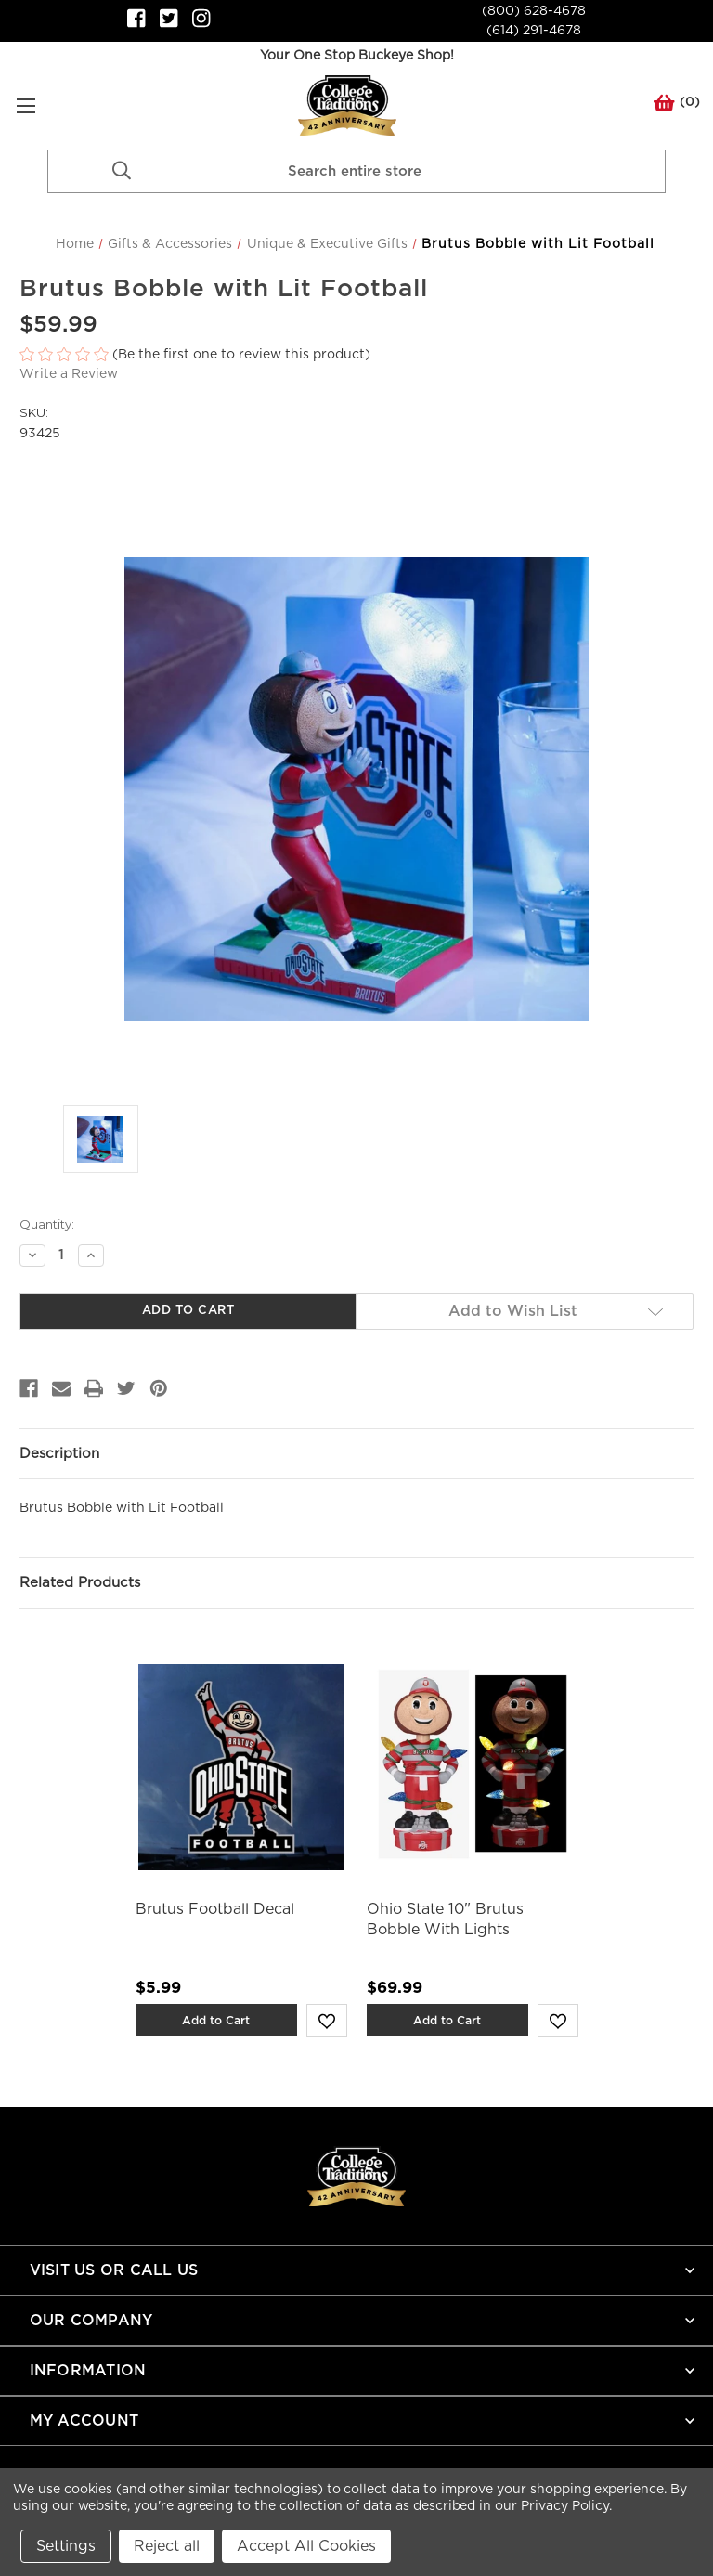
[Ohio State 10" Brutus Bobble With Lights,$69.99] (472, 1768)
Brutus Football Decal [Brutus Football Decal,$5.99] (215, 1909)
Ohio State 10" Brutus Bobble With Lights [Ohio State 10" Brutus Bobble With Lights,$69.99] (445, 1919)
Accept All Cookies (306, 2546)
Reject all (167, 2546)
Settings (66, 2546)
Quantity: (46, 1223)
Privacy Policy (565, 2506)
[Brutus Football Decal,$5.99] (241, 1768)
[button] (356, 355)
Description (59, 1454)
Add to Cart (216, 2020)
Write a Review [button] (68, 374)
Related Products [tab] (79, 1583)
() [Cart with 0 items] (677, 106)
